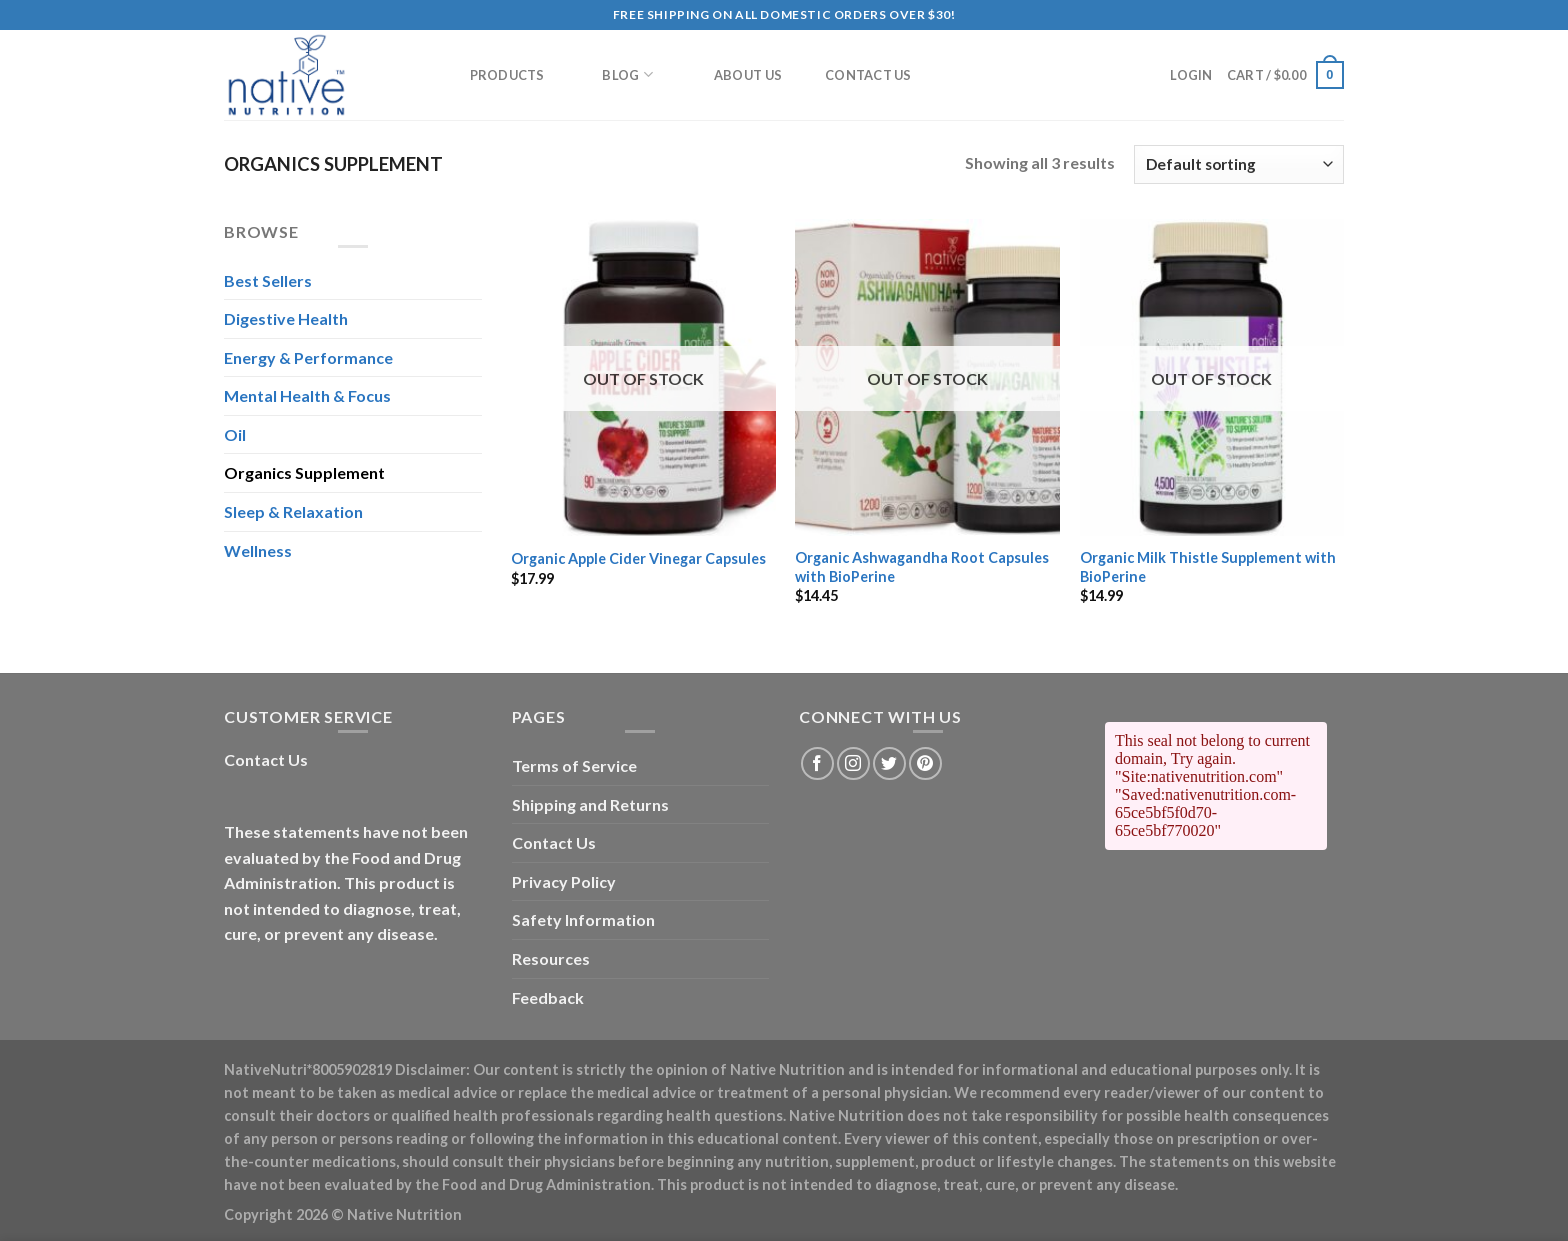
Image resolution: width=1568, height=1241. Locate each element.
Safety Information (583, 919)
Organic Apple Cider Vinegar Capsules (638, 558)
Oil (235, 434)
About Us (748, 75)
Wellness (258, 550)
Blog (627, 74)
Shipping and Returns (590, 804)
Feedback (548, 997)
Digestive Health (286, 318)
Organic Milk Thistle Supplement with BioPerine (1208, 567)
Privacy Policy (564, 881)
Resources (551, 958)
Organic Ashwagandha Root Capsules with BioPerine (922, 567)
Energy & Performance (308, 357)
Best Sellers (268, 280)
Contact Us (868, 75)
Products (507, 75)
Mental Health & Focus (307, 395)
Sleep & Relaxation (293, 511)
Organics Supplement (304, 472)
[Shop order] (1239, 164)
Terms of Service (574, 765)
